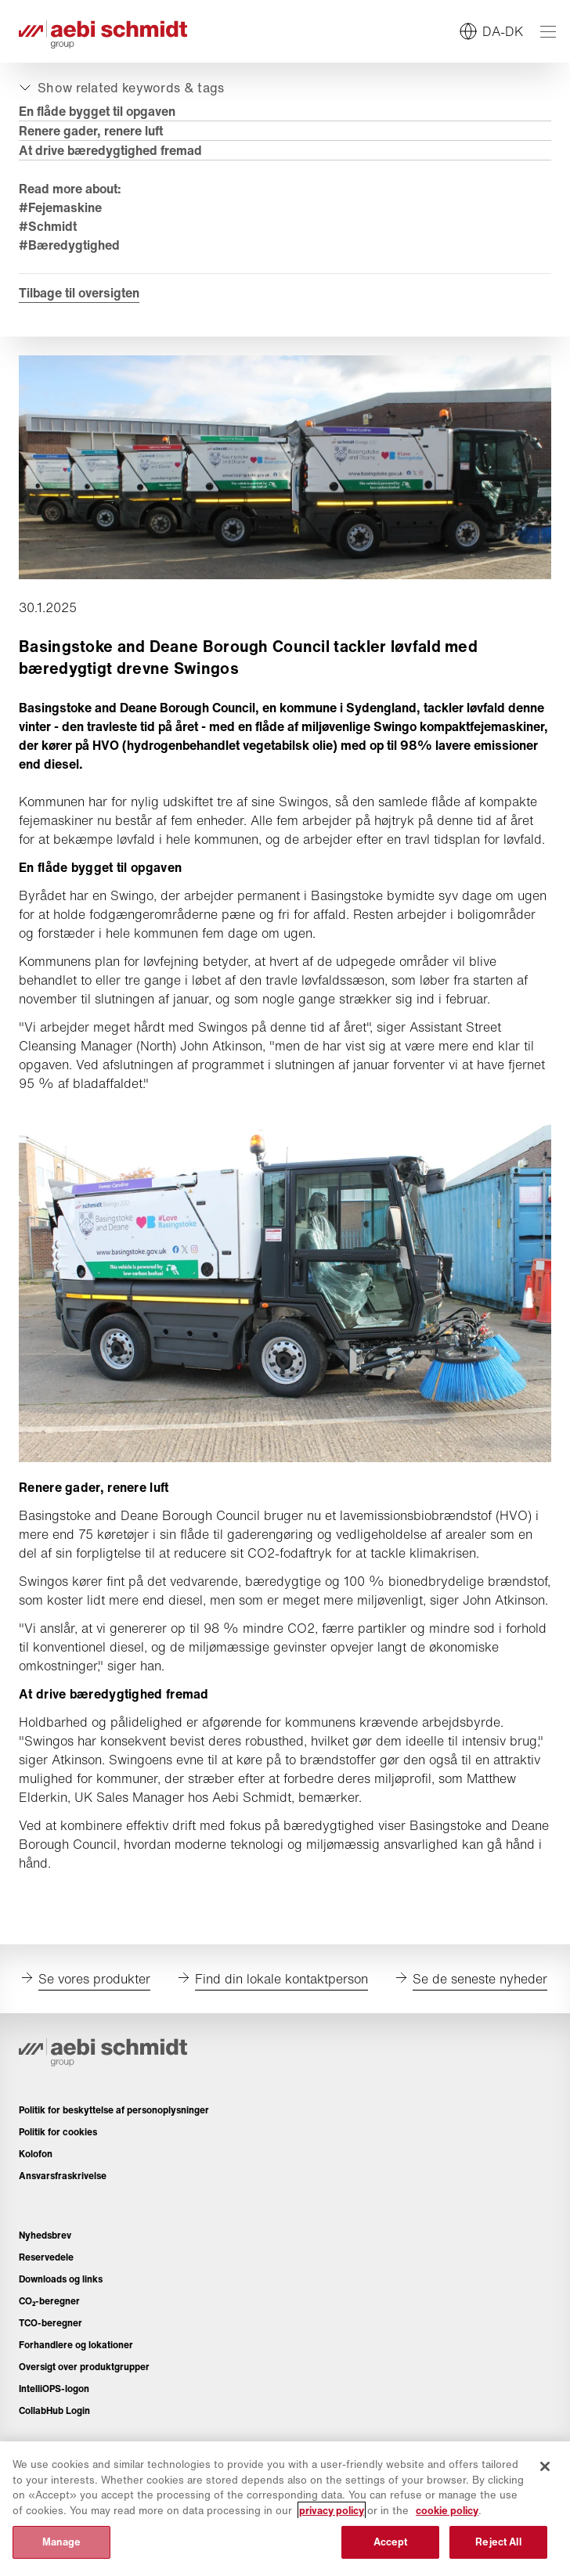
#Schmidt (48, 226)
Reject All (498, 2542)
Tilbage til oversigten (79, 292)
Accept (390, 2542)
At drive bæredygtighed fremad (110, 150)
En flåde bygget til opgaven (97, 111)
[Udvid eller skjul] (120, 87)
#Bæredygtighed (69, 245)
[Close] (545, 2466)
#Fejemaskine (60, 207)
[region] (285, 2508)
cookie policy (447, 2510)
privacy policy (331, 2510)
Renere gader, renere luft (91, 130)
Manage (61, 2542)
